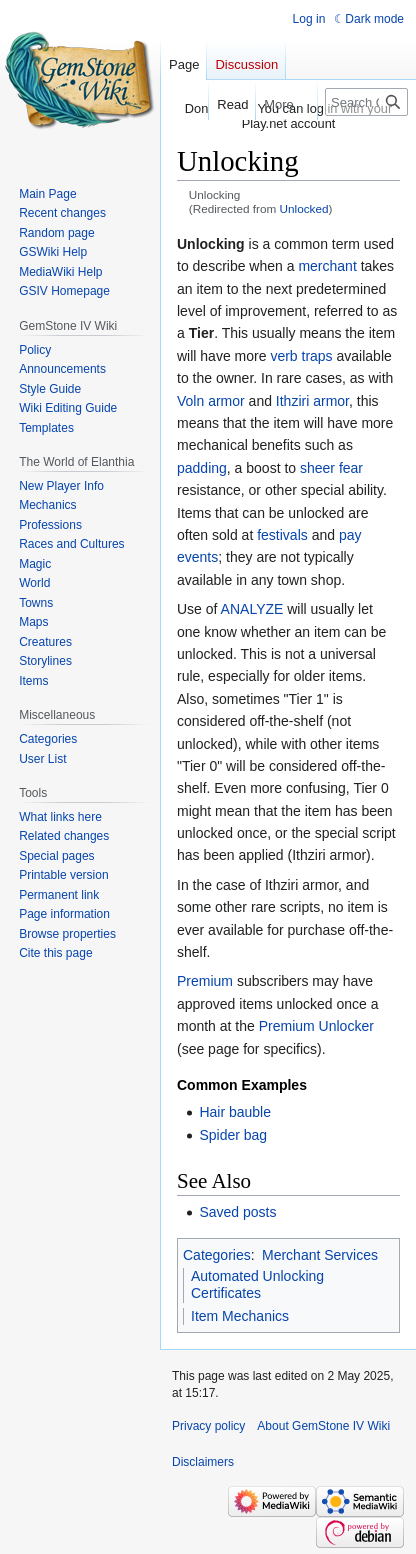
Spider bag (233, 1135)
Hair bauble (235, 1112)
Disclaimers (203, 1462)
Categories (217, 1255)
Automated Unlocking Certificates (257, 1285)
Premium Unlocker (316, 1026)
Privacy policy (208, 1426)
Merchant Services (320, 1255)
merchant (327, 266)
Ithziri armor (312, 401)
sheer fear (331, 468)
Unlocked (304, 208)
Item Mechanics (240, 1316)
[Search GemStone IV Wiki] (366, 102)
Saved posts (237, 1212)
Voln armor (211, 401)
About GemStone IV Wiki (323, 1426)
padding (202, 468)
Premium (205, 981)
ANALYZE (252, 609)
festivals (282, 535)
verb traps (301, 356)
